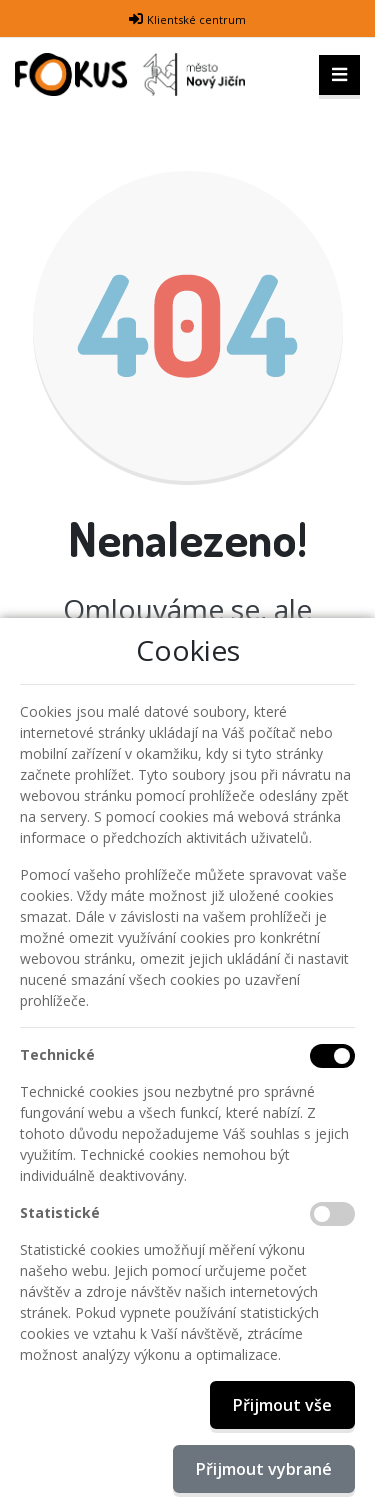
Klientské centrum (196, 19)
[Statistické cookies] (332, 1214)
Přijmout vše (282, 1405)
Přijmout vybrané (264, 1469)
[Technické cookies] (332, 1056)
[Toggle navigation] (339, 75)
